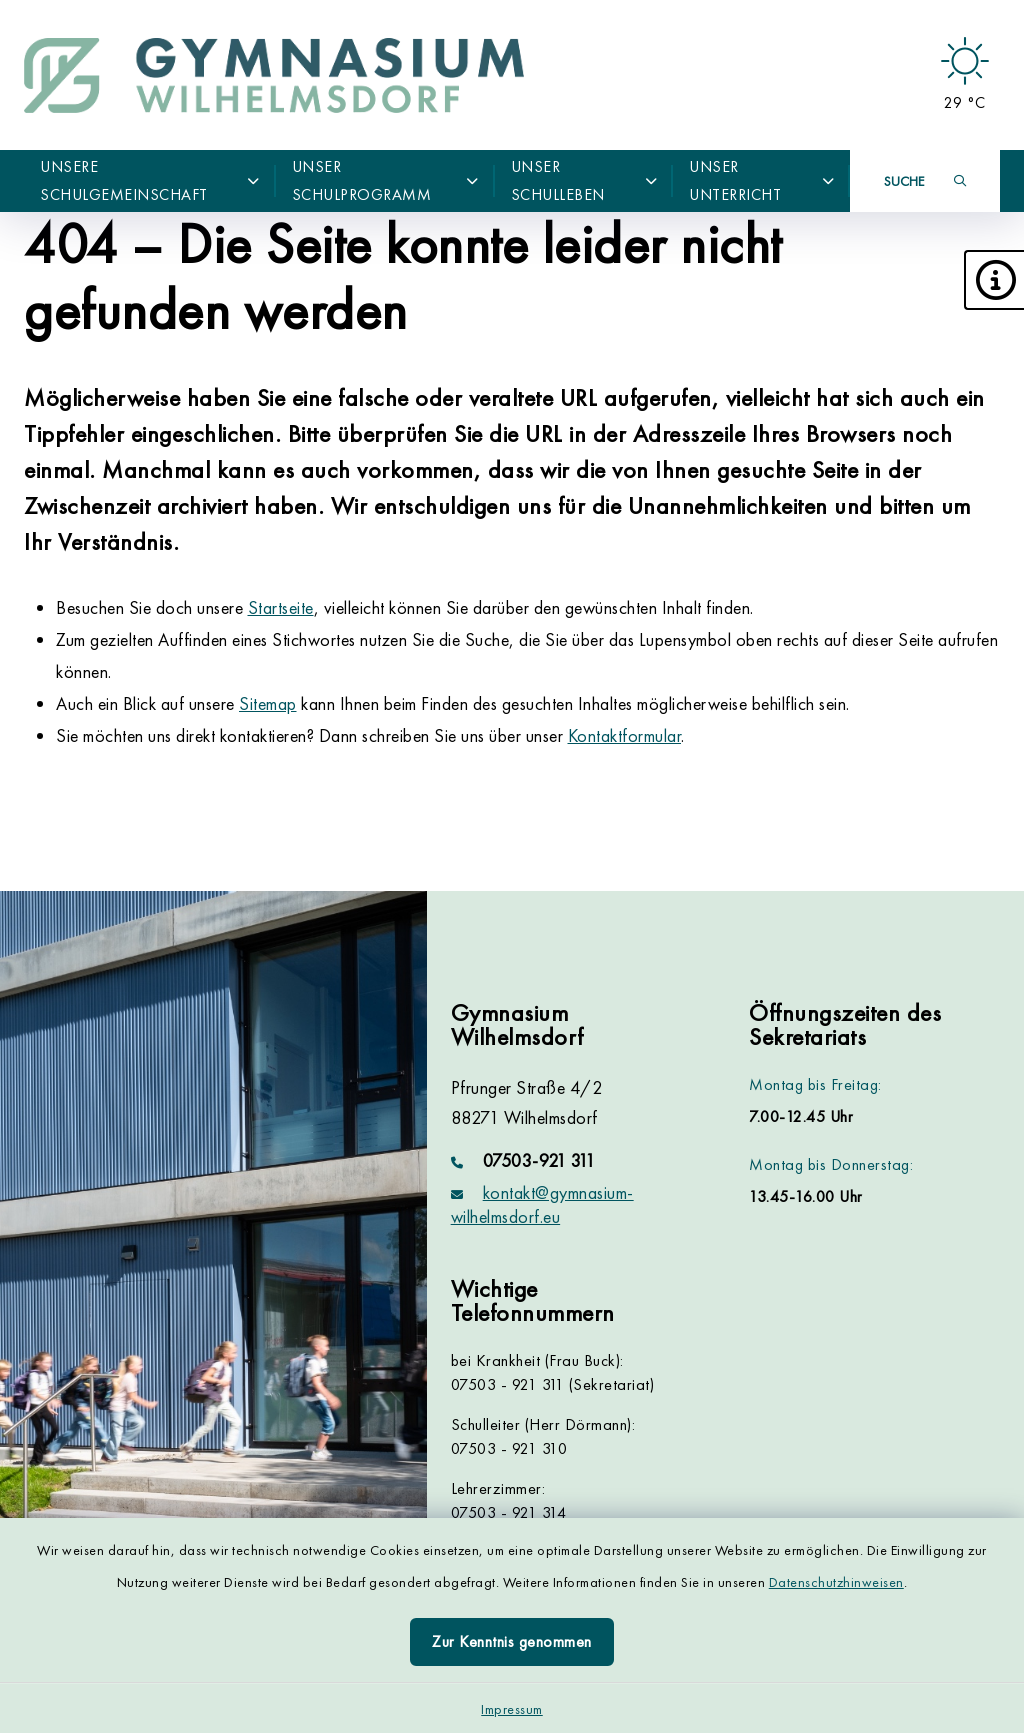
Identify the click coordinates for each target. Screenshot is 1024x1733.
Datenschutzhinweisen (836, 1582)
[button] (994, 280)
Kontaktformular (625, 735)
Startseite (281, 607)
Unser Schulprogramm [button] (385, 180)
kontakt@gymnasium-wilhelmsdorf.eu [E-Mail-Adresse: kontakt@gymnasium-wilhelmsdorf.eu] (542, 1204)
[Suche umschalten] (925, 181)
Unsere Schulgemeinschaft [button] (150, 180)
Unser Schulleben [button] (584, 180)
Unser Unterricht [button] (761, 180)
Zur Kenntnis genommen (512, 1641)
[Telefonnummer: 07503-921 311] (576, 1161)
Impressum (512, 1709)
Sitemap (268, 703)
